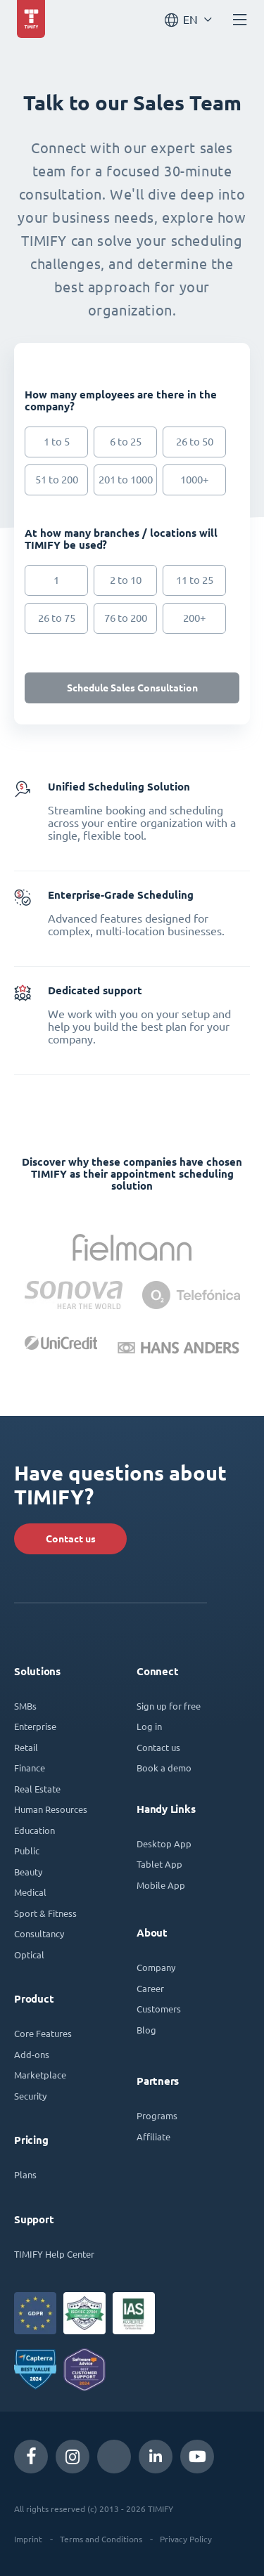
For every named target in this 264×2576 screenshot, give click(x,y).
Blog (146, 2029)
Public (26, 1850)
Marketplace (40, 2074)
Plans (25, 2174)
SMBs (25, 1705)
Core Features (43, 2033)
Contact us (71, 1538)
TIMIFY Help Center (54, 2254)
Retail (26, 1747)
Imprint (28, 2539)
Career (150, 1988)
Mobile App (161, 1885)
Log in (149, 1726)
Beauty (28, 1871)
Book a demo (164, 1767)
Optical (29, 1954)
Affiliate (153, 2136)
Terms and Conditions (101, 2539)
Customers (159, 2008)
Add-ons (31, 2054)
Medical (30, 1892)
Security (30, 2095)
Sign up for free (169, 1705)
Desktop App (164, 1843)
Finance (29, 1767)
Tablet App (159, 1864)
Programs (157, 2115)
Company (156, 1967)
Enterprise (35, 1726)
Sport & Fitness (45, 1913)
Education (34, 1830)
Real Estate (37, 1788)
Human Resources (50, 1809)
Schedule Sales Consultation (132, 688)
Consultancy (39, 1933)
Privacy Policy (186, 2539)
